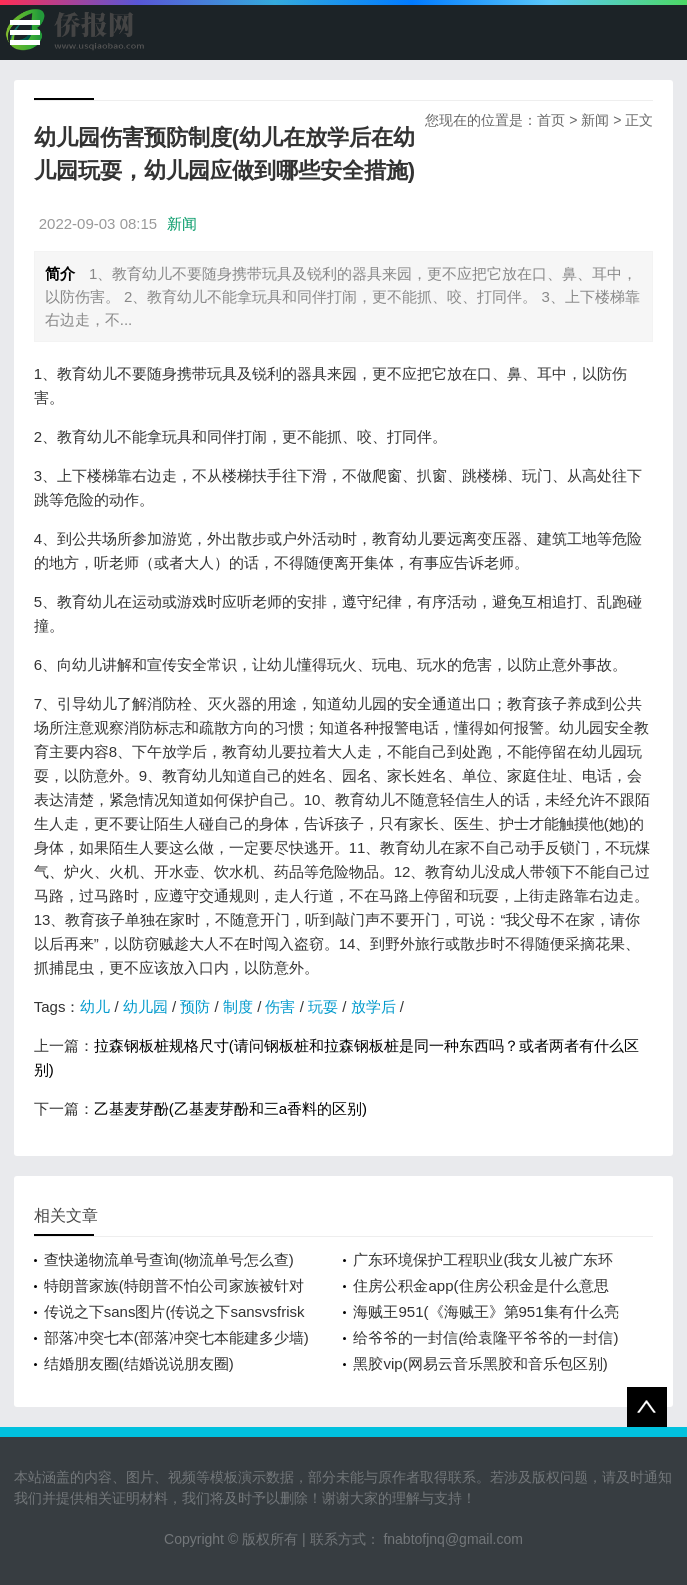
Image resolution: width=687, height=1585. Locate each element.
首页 (551, 120)
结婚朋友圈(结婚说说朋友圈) (139, 1363)
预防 (195, 1006)
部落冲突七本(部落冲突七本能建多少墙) (176, 1337)
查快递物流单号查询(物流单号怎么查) (169, 1259)
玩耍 (323, 1006)
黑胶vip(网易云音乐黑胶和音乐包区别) (480, 1363)
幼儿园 (145, 1006)
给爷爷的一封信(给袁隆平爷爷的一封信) (485, 1337)
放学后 (373, 1006)
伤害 (280, 1006)
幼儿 (95, 1006)
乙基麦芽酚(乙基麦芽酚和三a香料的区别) (230, 1108)
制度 (238, 1006)
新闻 (595, 120)
